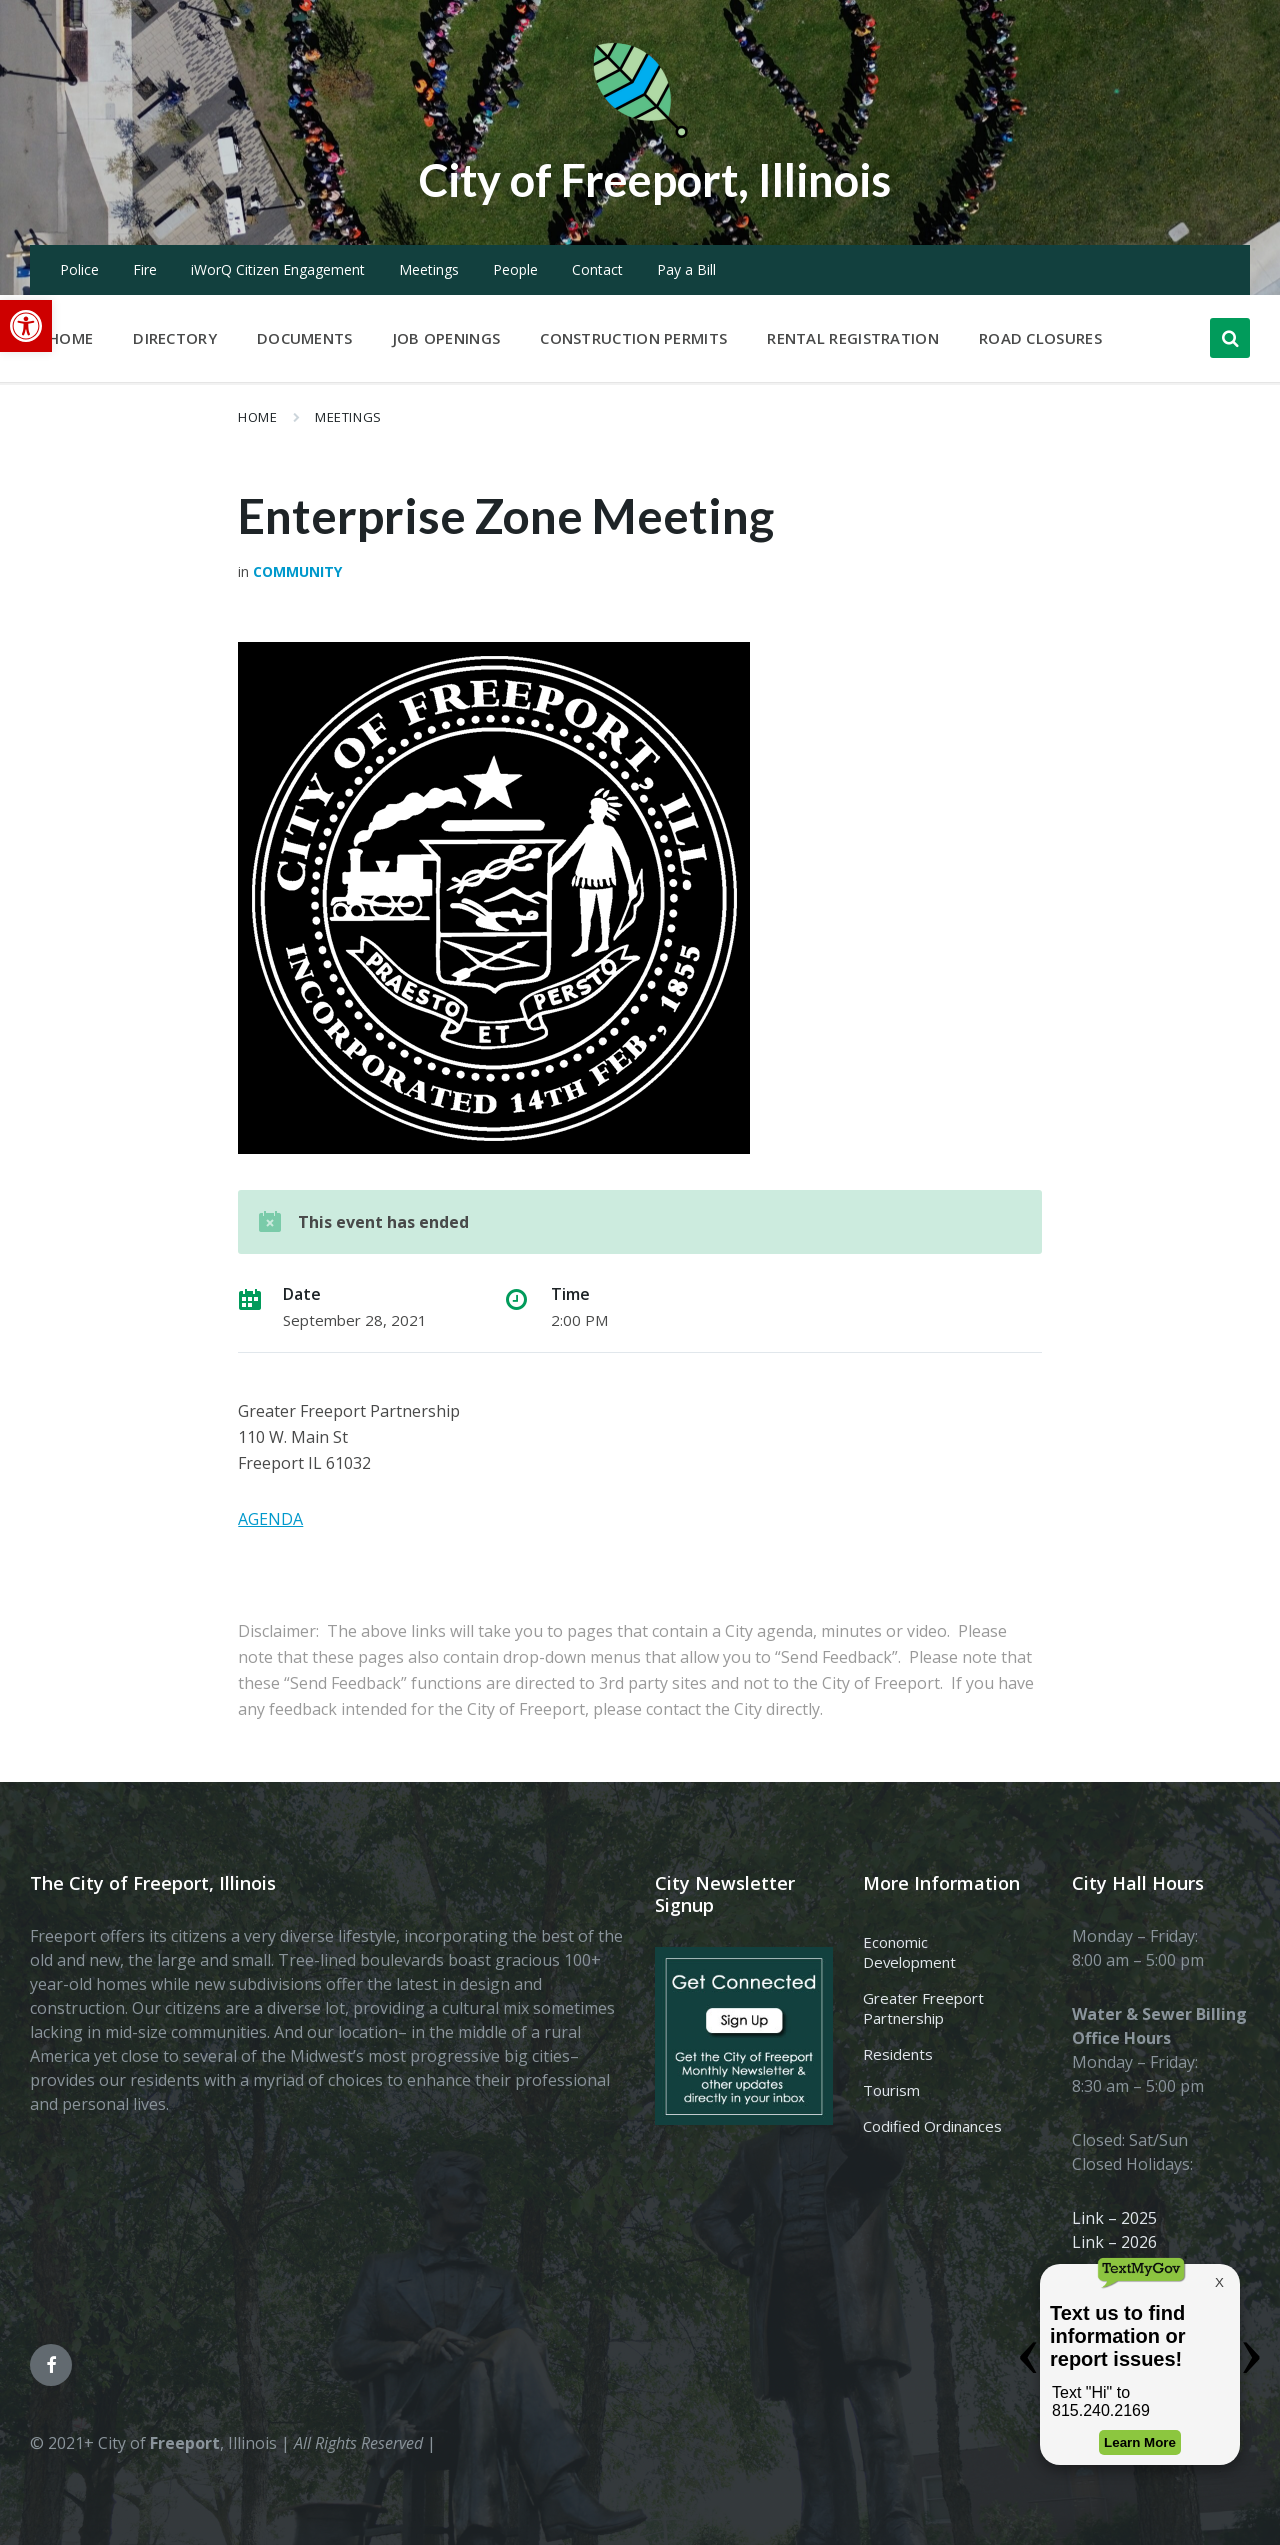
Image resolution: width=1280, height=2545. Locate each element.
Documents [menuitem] (305, 338)
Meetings (429, 269)
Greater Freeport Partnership (923, 2008)
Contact (597, 269)
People (515, 269)
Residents (898, 2054)
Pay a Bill (686, 269)
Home (257, 417)
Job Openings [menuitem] (447, 338)
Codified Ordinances (932, 2126)
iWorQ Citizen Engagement (278, 269)
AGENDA (270, 1519)
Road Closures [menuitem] (1040, 338)
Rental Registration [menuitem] (853, 338)
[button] (26, 326)
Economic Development (909, 1952)
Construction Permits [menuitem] (633, 338)
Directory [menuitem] (175, 338)
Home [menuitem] (70, 338)
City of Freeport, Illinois (655, 178)
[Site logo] (640, 134)
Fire (145, 269)
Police (79, 269)
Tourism (891, 2090)
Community (297, 571)
